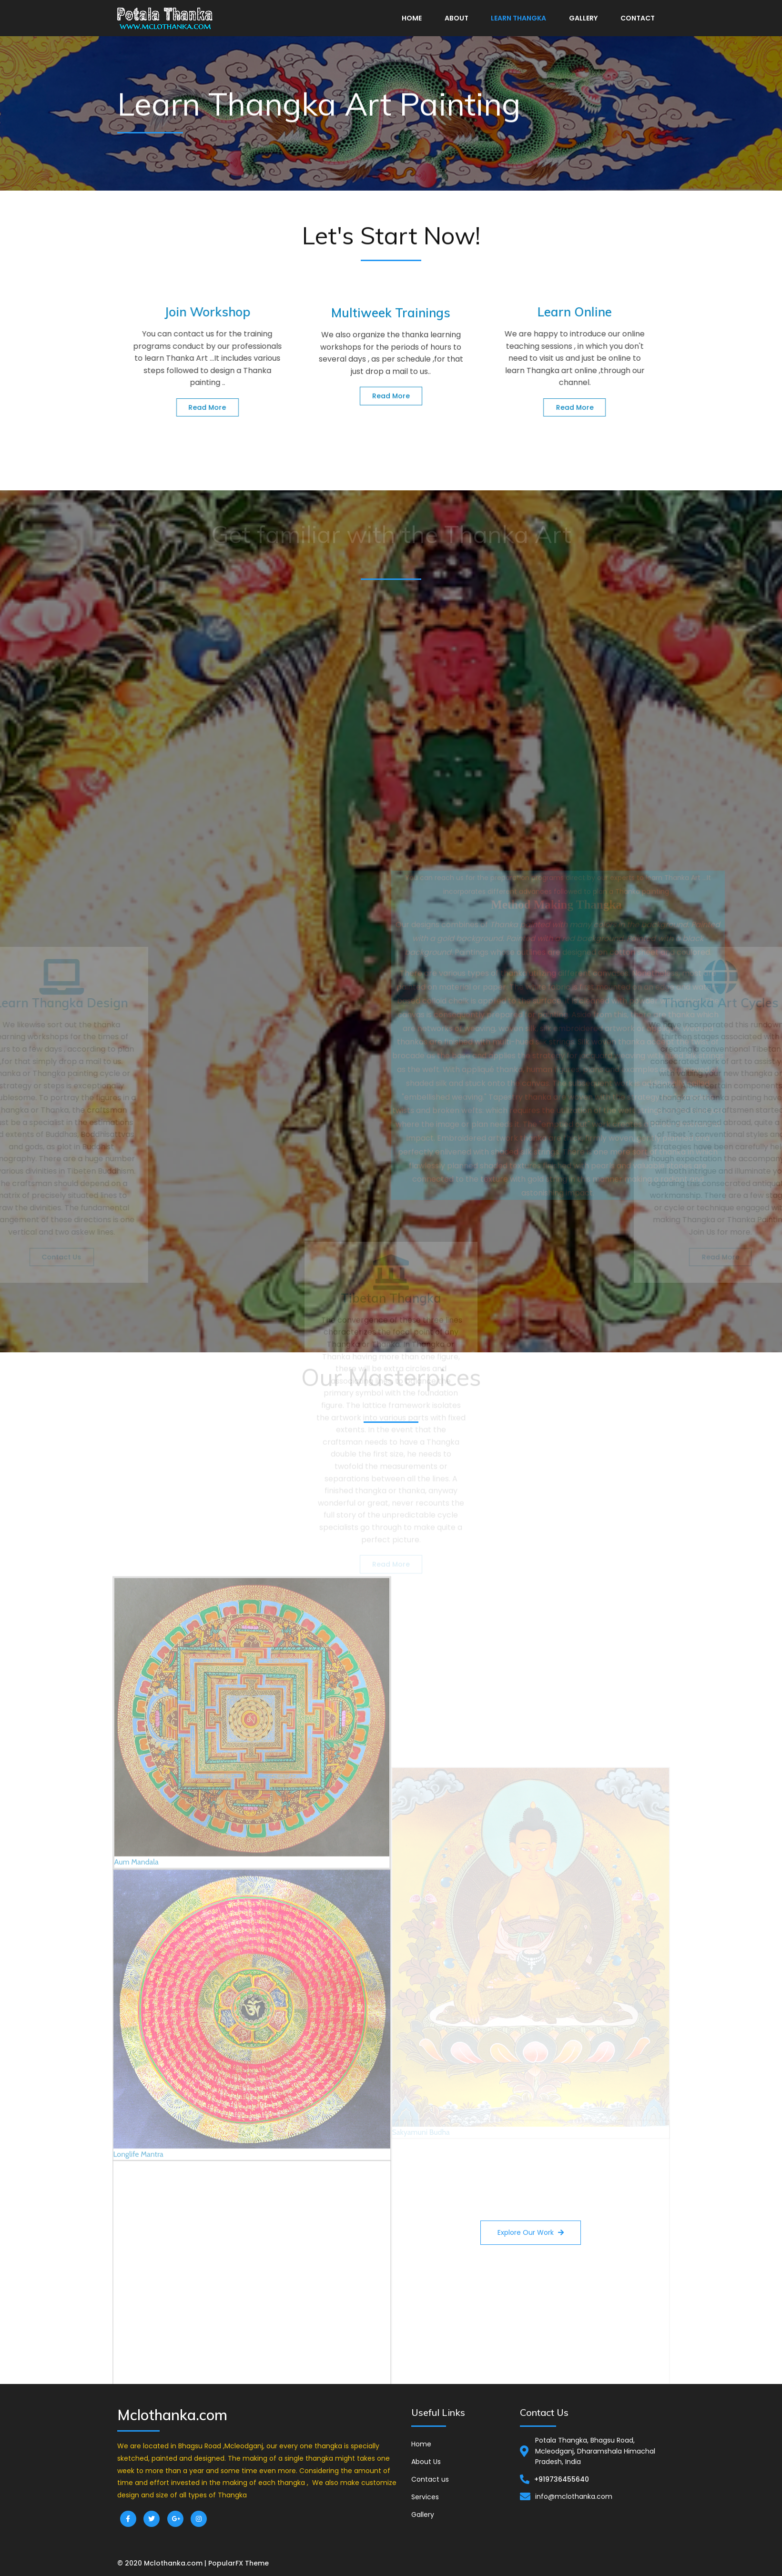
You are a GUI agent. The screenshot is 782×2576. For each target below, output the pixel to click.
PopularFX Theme (238, 2563)
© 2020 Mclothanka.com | (162, 2563)
